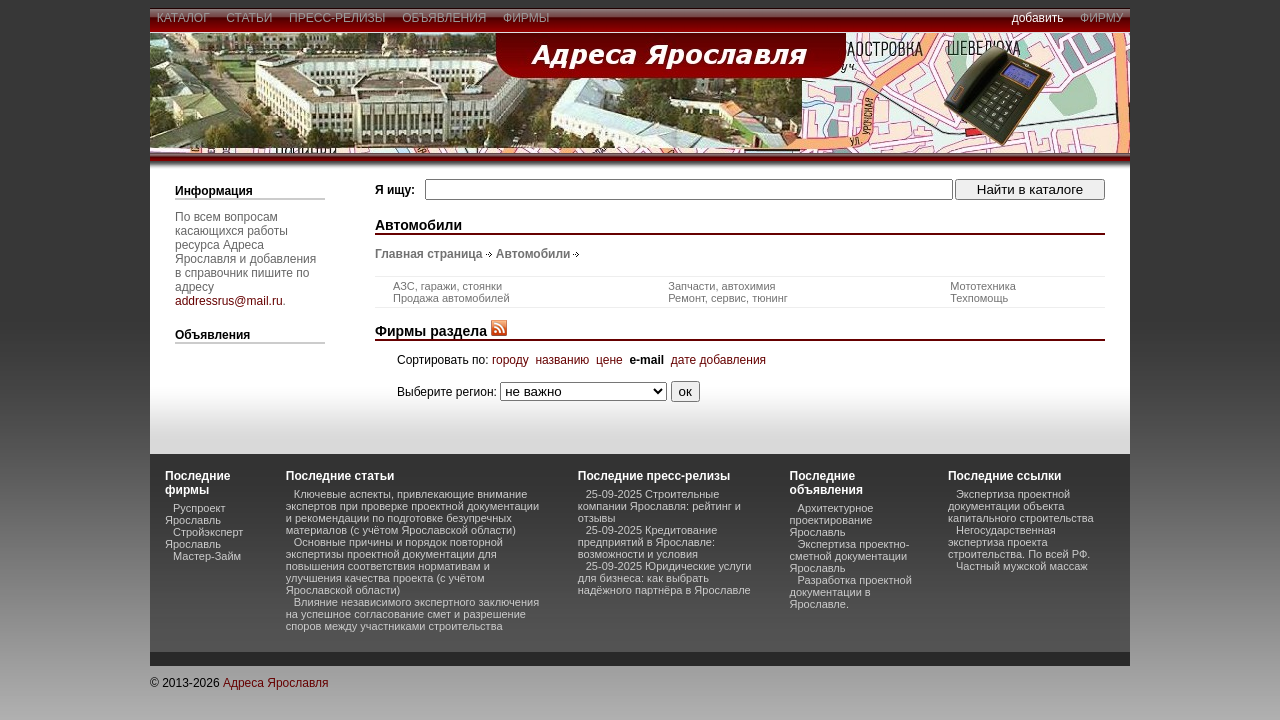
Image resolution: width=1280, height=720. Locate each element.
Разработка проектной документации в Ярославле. (851, 592)
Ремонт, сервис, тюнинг (728, 298)
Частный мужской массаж (1022, 566)
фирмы (526, 18)
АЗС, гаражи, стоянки (447, 286)
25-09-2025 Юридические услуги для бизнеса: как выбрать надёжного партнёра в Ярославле (665, 578)
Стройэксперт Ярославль (204, 538)
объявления (444, 18)
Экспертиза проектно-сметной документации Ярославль (850, 556)
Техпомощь (979, 298)
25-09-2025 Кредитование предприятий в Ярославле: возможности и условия (648, 542)
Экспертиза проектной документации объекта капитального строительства (1021, 506)
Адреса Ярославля (276, 683)
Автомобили (533, 254)
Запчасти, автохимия (721, 286)
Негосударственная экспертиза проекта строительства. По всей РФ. (1019, 542)
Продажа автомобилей (451, 298)
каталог (183, 18)
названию (562, 360)
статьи (249, 18)
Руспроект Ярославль (195, 514)
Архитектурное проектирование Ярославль (832, 520)
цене (609, 360)
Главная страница (429, 254)
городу (510, 360)
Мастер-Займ (207, 556)
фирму (1101, 18)
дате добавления (718, 360)
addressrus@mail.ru (229, 301)
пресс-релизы (337, 18)
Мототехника (983, 286)
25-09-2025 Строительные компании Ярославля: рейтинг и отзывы (659, 506)
